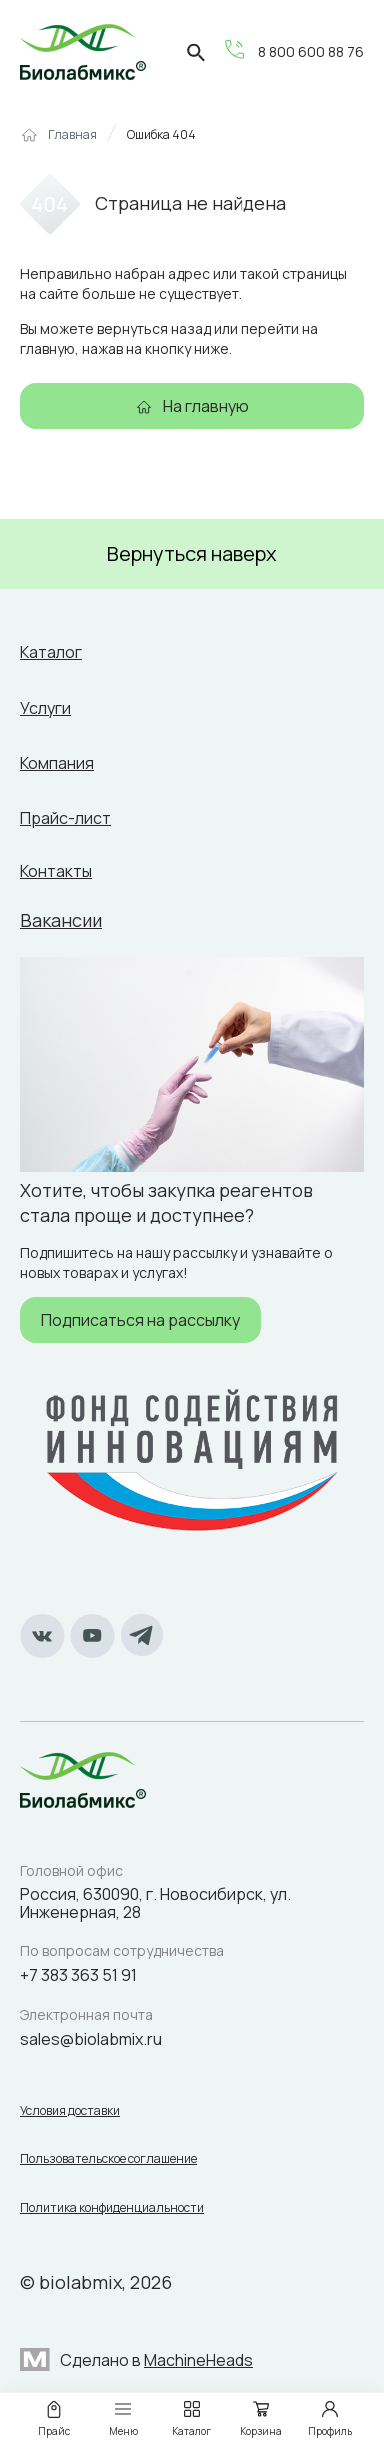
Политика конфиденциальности (112, 2208)
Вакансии (61, 920)
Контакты (56, 871)
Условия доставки (70, 2111)
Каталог (51, 652)
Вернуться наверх (192, 553)
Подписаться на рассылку (140, 1320)
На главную (206, 406)
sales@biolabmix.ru (91, 2039)
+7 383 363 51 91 (78, 1975)
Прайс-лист (65, 818)
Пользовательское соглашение (108, 2159)
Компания (57, 763)
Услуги (45, 708)
